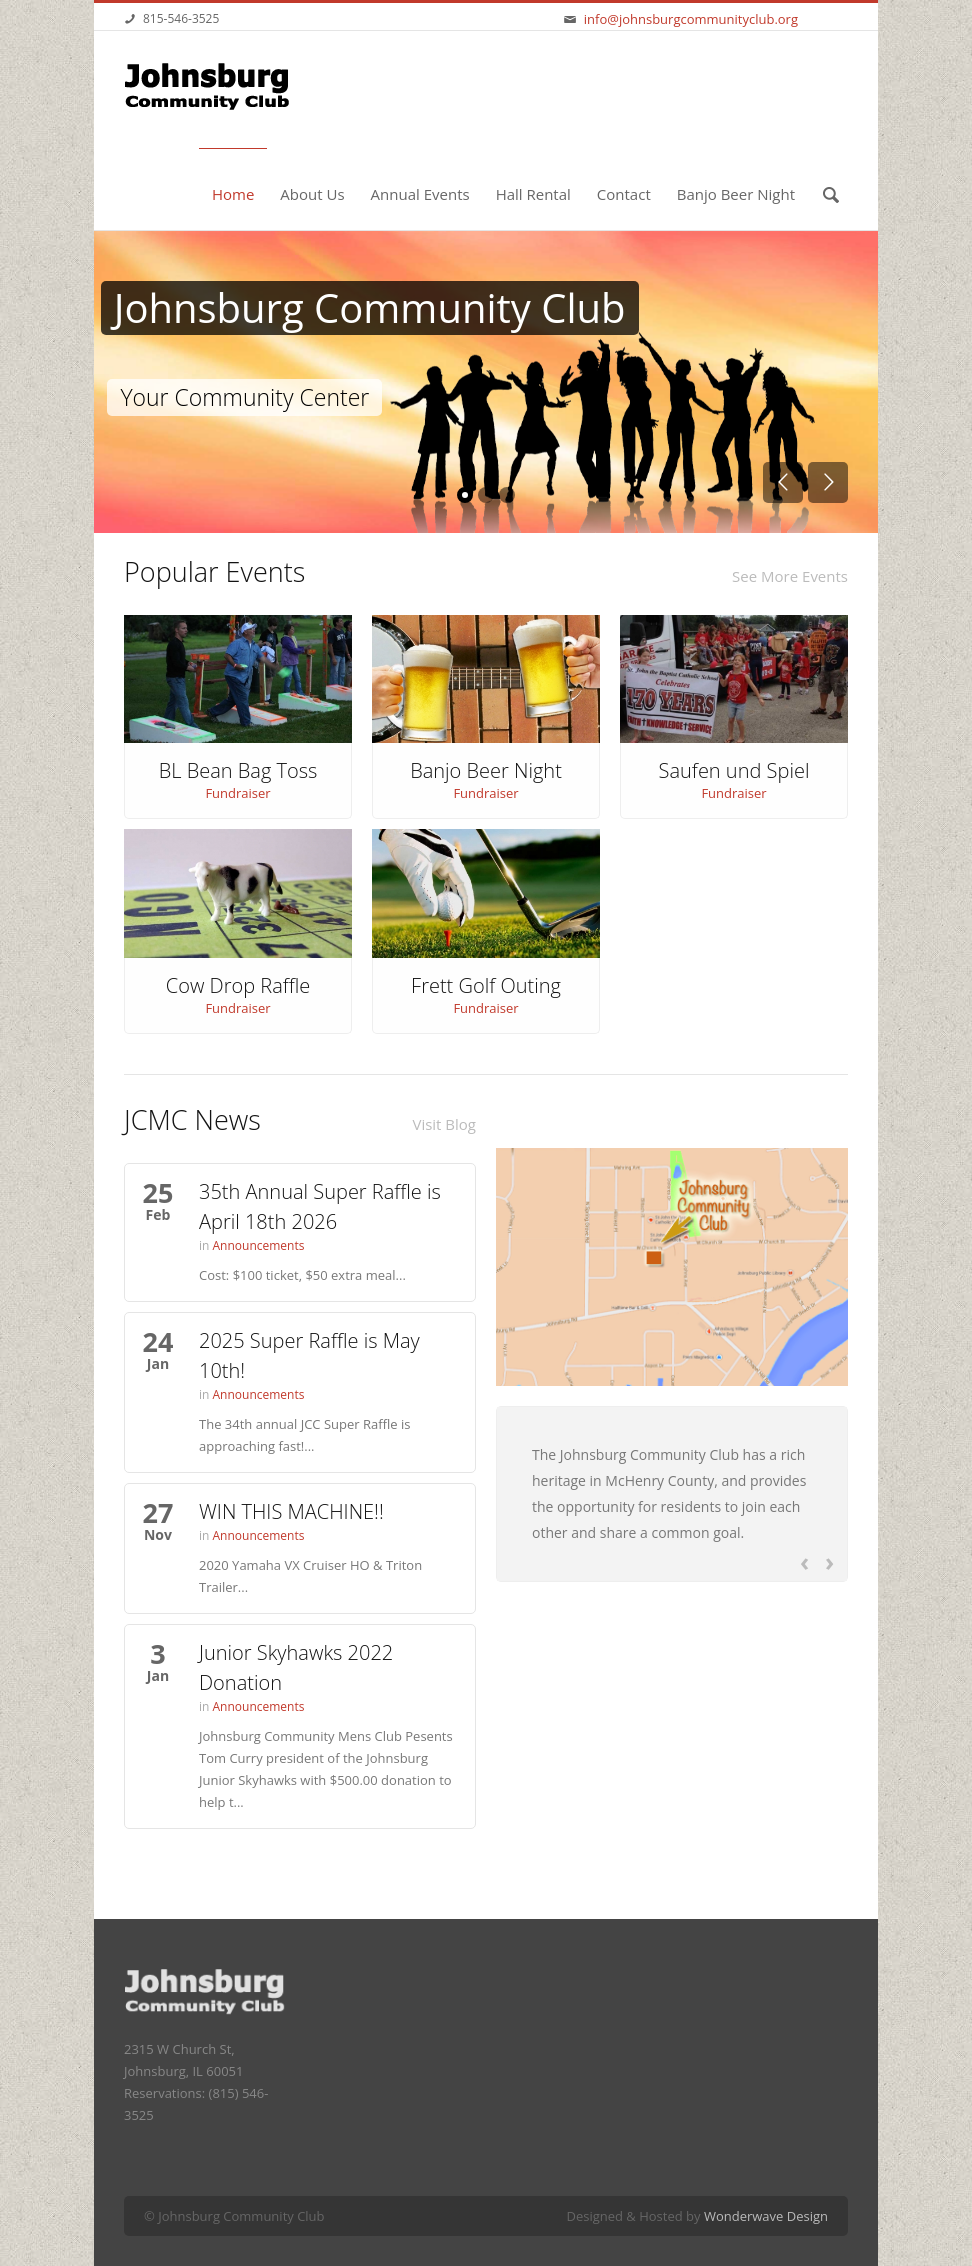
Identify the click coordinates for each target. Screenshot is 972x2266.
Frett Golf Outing (486, 985)
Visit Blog (444, 1124)
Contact (624, 194)
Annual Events (420, 194)
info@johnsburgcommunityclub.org (691, 19)
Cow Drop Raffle (238, 985)
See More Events (790, 576)
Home (233, 194)
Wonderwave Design (766, 2216)
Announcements (259, 1245)
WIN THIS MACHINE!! (291, 1511)
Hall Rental (533, 194)
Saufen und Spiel (734, 770)
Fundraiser (237, 793)
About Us (312, 194)
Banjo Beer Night (736, 194)
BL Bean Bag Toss (238, 770)
